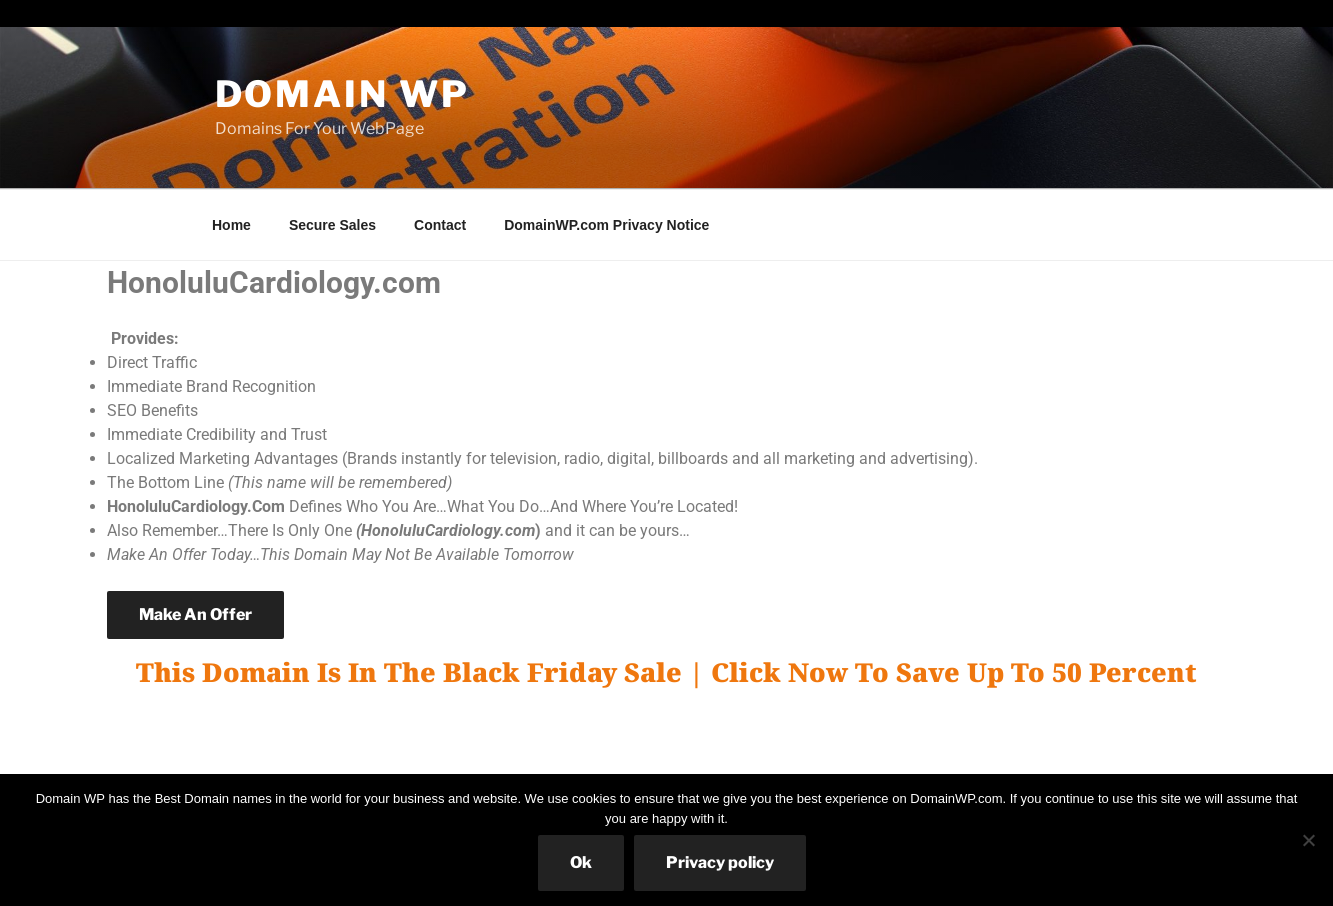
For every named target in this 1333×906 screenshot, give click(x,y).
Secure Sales (332, 225)
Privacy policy (720, 862)
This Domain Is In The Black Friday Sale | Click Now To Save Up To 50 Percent (666, 672)
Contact (440, 225)
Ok (581, 862)
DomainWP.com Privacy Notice (606, 225)
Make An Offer (195, 614)
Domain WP (342, 94)
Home (231, 225)
